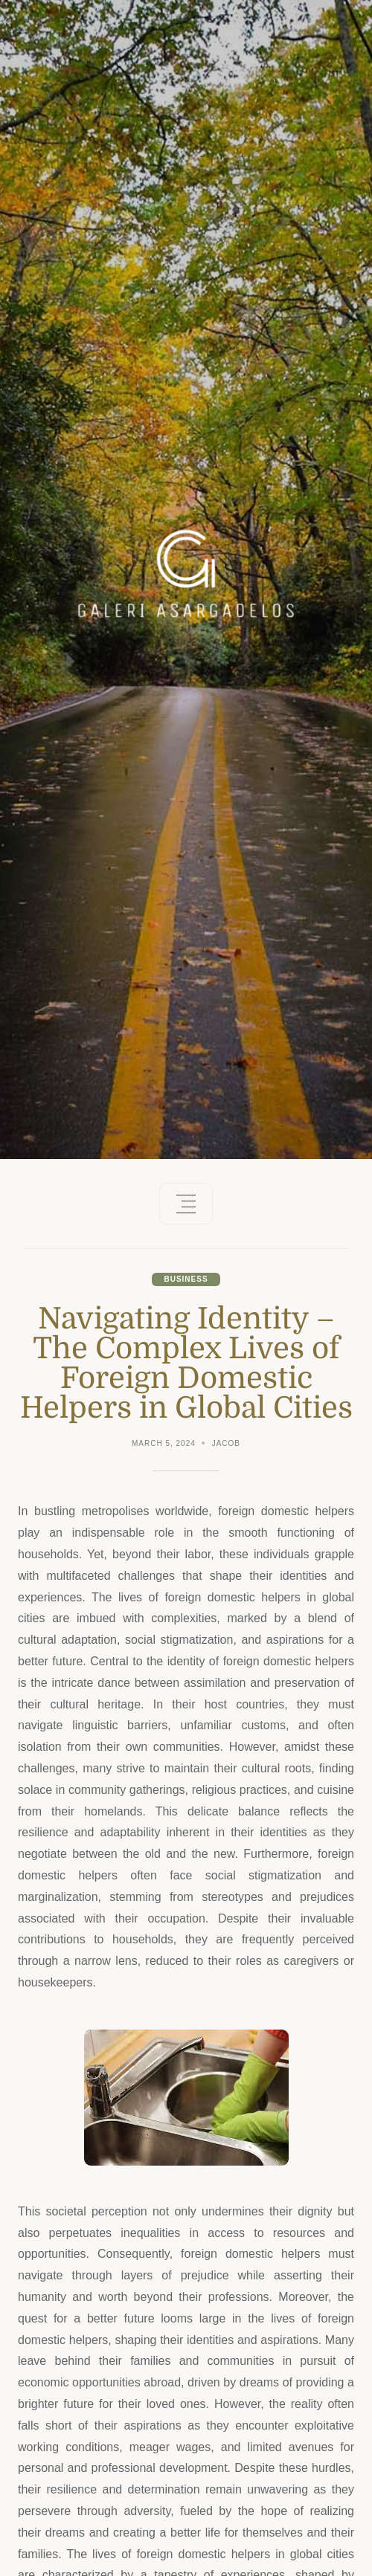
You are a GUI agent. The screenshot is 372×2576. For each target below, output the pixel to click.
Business (186, 1279)
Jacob (226, 1443)
